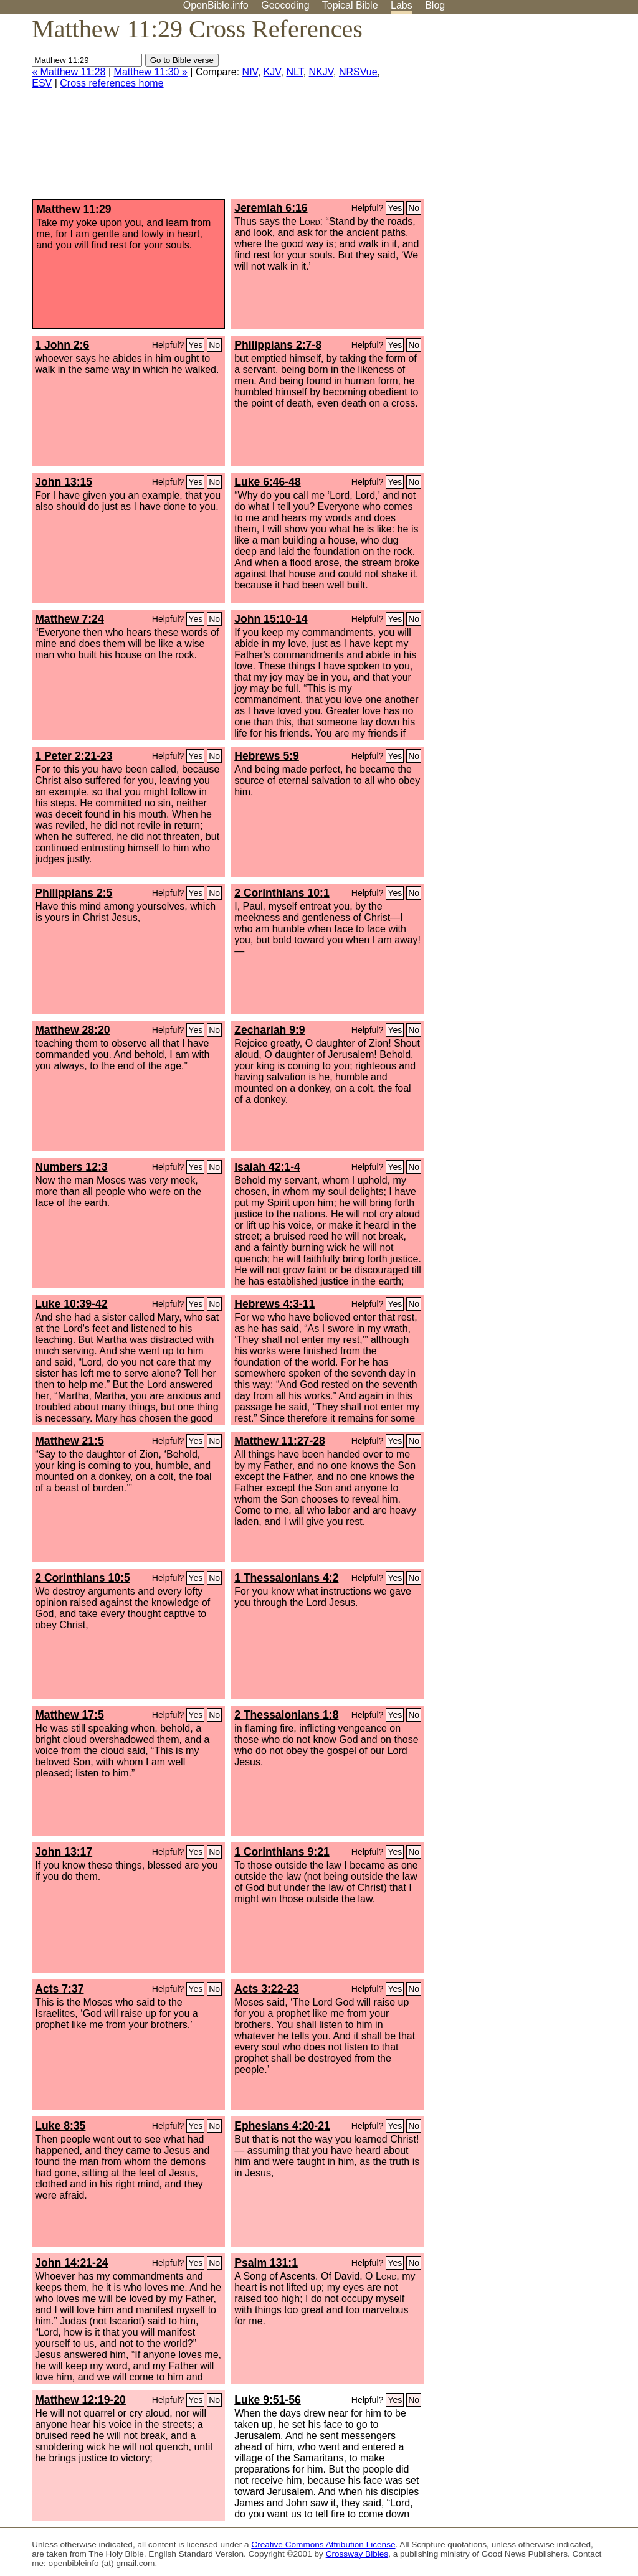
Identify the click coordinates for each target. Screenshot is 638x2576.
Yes (395, 208)
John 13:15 (63, 482)
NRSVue (358, 72)
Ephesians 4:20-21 (282, 2126)
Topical (350, 5)
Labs (401, 5)
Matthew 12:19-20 (80, 2400)
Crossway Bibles (357, 2554)
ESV (42, 83)
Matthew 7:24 (69, 619)
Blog (435, 5)
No (413, 208)
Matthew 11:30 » (151, 72)
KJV (272, 72)
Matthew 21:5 (69, 1441)
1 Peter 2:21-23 (73, 756)
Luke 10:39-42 (71, 1304)
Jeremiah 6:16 (270, 208)
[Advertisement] (512, 111)
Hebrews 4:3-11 (274, 1304)
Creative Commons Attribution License (323, 2544)
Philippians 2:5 (73, 893)
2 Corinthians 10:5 (82, 1578)
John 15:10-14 (270, 619)
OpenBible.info (216, 5)
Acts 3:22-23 (266, 1989)
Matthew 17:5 (69, 1715)
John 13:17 (63, 1852)
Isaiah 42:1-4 (267, 1167)
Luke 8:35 (60, 2126)
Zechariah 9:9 (269, 1030)
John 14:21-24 (71, 2263)
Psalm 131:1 (266, 2263)
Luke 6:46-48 (267, 482)
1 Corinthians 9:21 (282, 1852)
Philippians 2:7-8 (277, 345)
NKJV (321, 72)
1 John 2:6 (62, 345)
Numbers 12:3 (71, 1167)
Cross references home (111, 83)
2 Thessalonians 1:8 (286, 1715)
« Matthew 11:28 (68, 72)
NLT (294, 72)
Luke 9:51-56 (267, 2400)
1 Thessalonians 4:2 (286, 1578)
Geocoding (285, 5)
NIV (250, 72)
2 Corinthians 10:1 (282, 893)
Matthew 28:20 (72, 1030)
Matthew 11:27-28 (279, 1441)
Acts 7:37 (59, 1989)
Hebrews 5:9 (266, 756)
